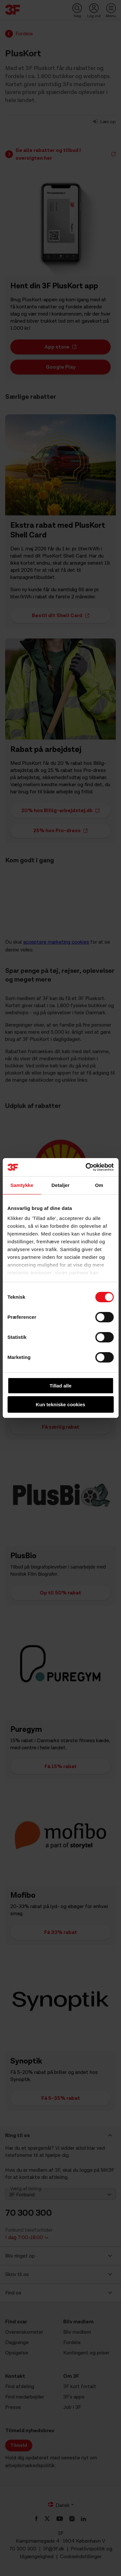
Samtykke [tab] (21, 1185)
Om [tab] (99, 1185)
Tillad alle (60, 1385)
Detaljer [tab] (61, 1185)
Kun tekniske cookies (60, 1404)
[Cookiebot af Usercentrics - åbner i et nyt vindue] (86, 1167)
